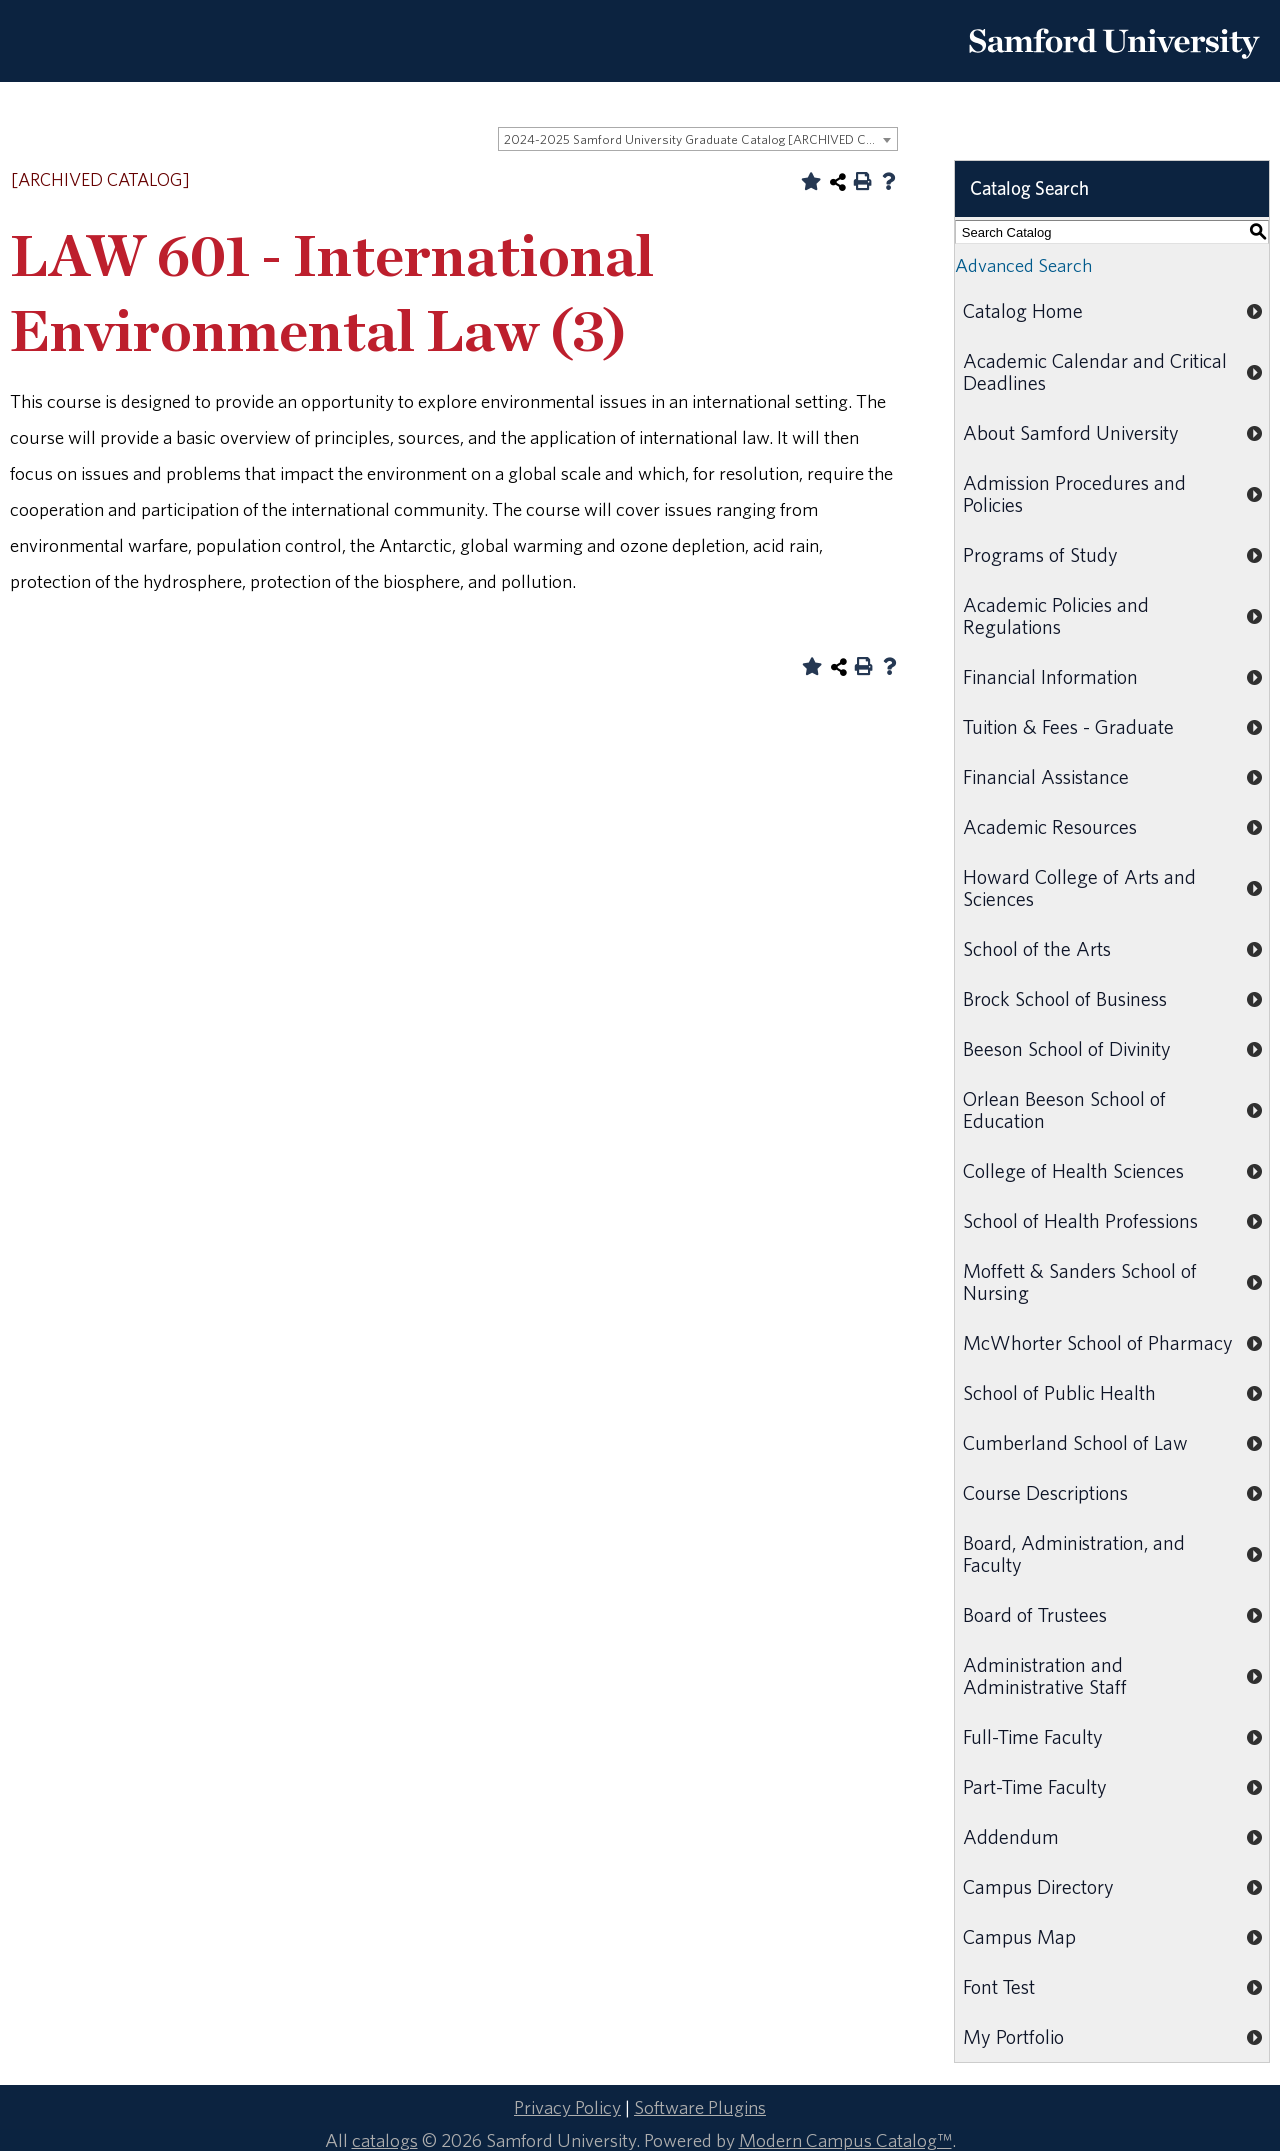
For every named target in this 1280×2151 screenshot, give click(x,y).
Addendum (1011, 1836)
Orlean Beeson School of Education (1064, 1109)
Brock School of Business (1065, 998)
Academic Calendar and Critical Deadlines (1095, 371)
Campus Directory (1038, 1886)
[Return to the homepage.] (1114, 66)
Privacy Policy (567, 2107)
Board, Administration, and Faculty (1074, 1553)
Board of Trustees (1035, 1614)
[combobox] (698, 139)
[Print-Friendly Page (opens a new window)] (863, 181)
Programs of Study (1040, 554)
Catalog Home (1023, 310)
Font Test (999, 1986)
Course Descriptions (1045, 1492)
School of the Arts (1037, 948)
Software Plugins (700, 2107)
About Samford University (1071, 432)
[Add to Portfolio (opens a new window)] (811, 181)
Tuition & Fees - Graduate (1068, 726)
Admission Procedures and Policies (1074, 493)
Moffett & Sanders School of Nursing (1080, 1281)
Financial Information (1050, 676)
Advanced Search (1023, 265)
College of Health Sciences (1073, 1170)
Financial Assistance (1046, 776)
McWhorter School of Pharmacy (1098, 1342)
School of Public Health (1059, 1392)
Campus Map (1019, 1936)
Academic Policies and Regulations (1056, 615)
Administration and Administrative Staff (1045, 1675)
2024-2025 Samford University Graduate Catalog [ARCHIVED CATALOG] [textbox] (700, 139)
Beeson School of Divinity (1067, 1048)
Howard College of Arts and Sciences (1079, 887)
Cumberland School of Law (1075, 1442)
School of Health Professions (1080, 1220)
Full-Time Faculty (1033, 1736)
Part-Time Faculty (1035, 1786)
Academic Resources (1050, 826)
